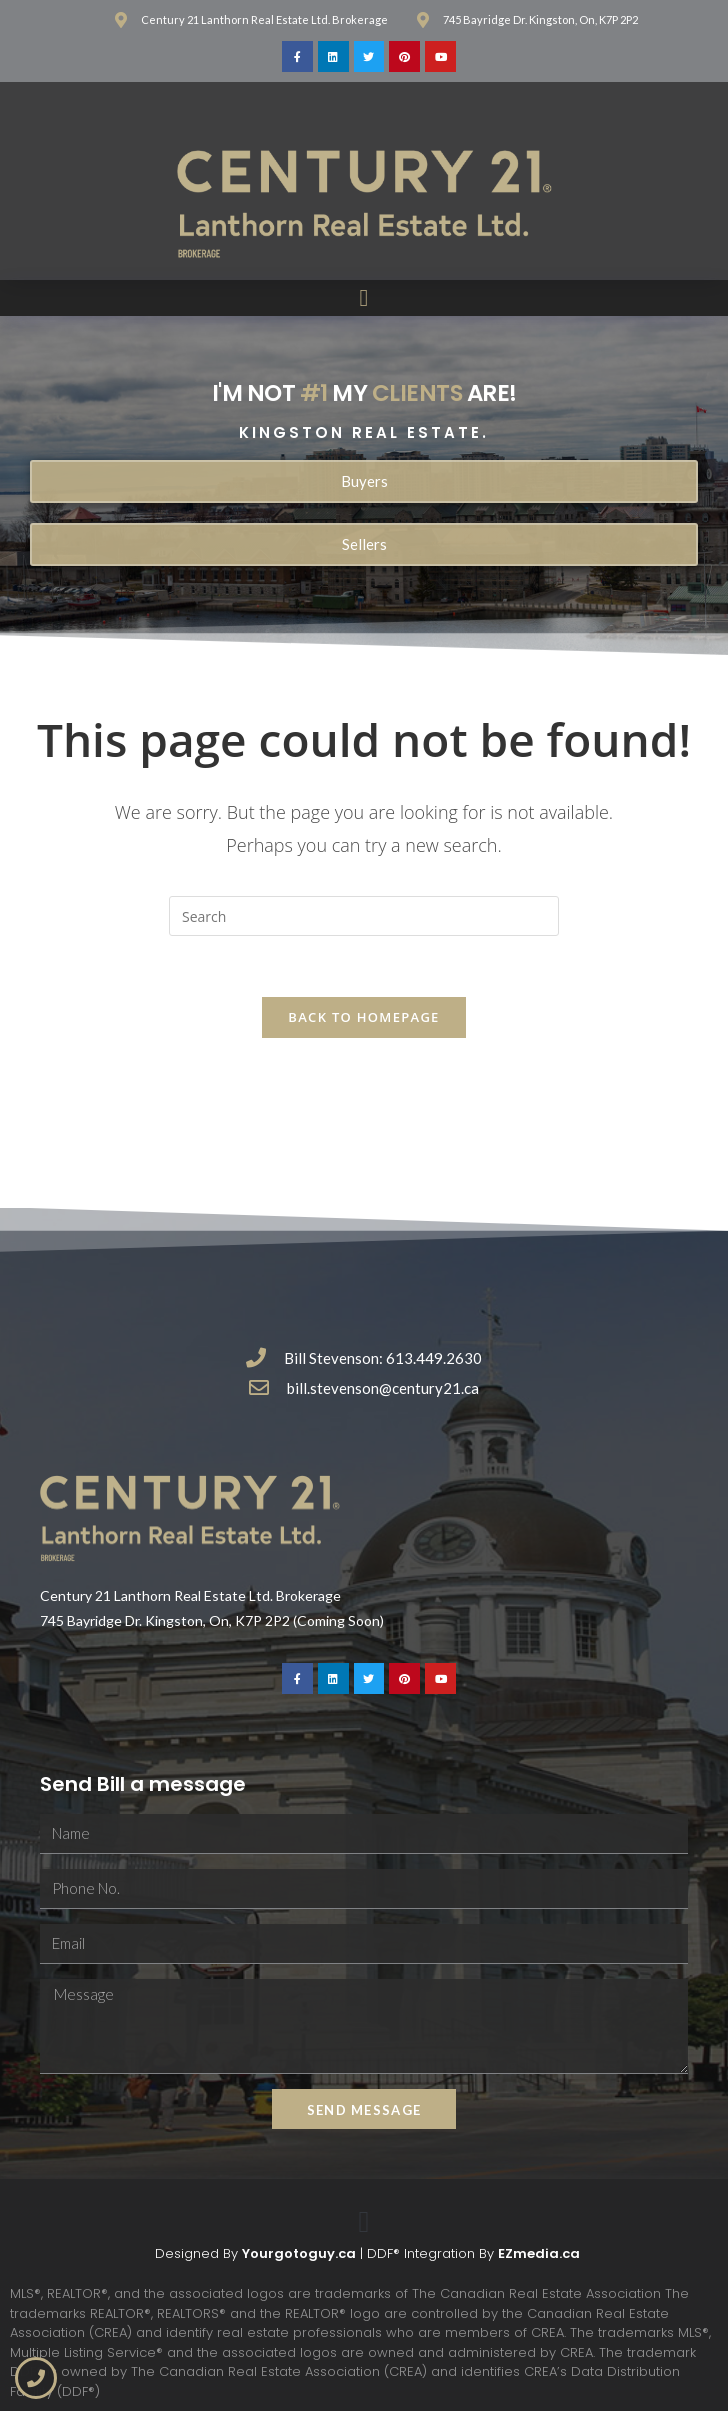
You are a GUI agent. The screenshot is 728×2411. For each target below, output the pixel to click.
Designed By (198, 2253)
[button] (364, 298)
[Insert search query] (364, 916)
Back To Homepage (363, 1017)
